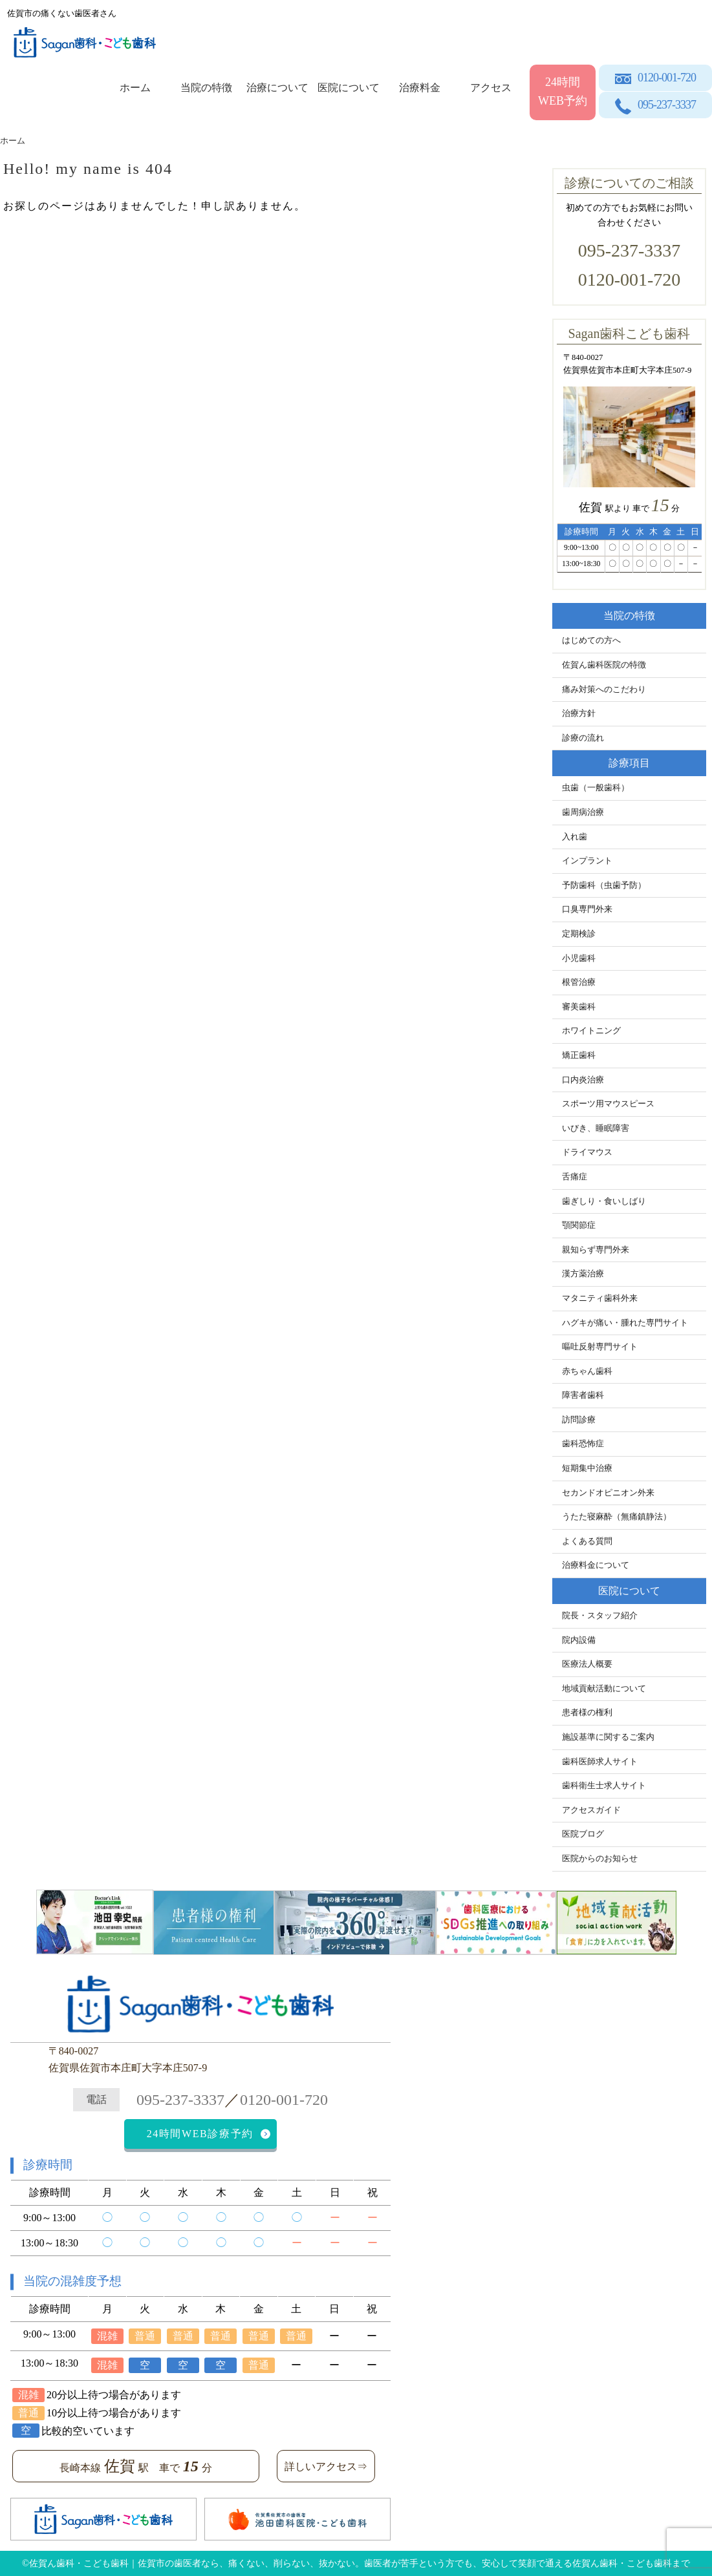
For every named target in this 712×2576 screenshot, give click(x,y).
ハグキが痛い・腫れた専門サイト (625, 1322)
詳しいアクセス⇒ (326, 2466)
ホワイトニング (591, 1030)
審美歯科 (579, 1006)
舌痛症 (574, 1176)
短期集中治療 (587, 1468)
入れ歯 (574, 836)
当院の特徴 (206, 87)
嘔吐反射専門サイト (600, 1346)
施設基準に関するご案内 (608, 1737)
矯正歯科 (579, 1055)
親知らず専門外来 (595, 1249)
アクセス (491, 87)
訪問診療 (579, 1419)
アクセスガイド (591, 1810)
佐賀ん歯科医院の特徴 (604, 665)
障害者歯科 (583, 1395)
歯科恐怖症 (583, 1443)
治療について (277, 87)
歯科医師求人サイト (600, 1761)
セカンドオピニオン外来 (608, 1492)
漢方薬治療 (583, 1273)
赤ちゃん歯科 (587, 1371)
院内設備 (579, 1640)
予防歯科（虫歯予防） (604, 885)
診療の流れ (583, 738)
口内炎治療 (583, 1079)
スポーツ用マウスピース (608, 1103)
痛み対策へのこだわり (604, 689)
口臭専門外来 (587, 909)
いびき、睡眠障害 (595, 1128)
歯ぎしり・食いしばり (604, 1201)
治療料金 (419, 87)
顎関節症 (579, 1225)
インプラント (587, 860)
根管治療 (579, 982)
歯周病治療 (583, 812)
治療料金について (595, 1565)
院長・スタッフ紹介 (600, 1615)
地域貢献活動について (604, 1688)
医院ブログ (583, 1834)
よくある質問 (587, 1541)
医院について (349, 87)
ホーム (135, 87)
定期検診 (579, 933)
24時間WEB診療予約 (200, 2133)
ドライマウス (587, 1152)
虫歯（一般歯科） (595, 787)
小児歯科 (579, 958)
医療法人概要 (587, 1664)
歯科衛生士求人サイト (604, 1785)
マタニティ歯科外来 (600, 1298)
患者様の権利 (587, 1712)
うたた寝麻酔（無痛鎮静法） (616, 1516)
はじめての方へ (591, 640)
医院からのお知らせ (600, 1858)
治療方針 (579, 713)
